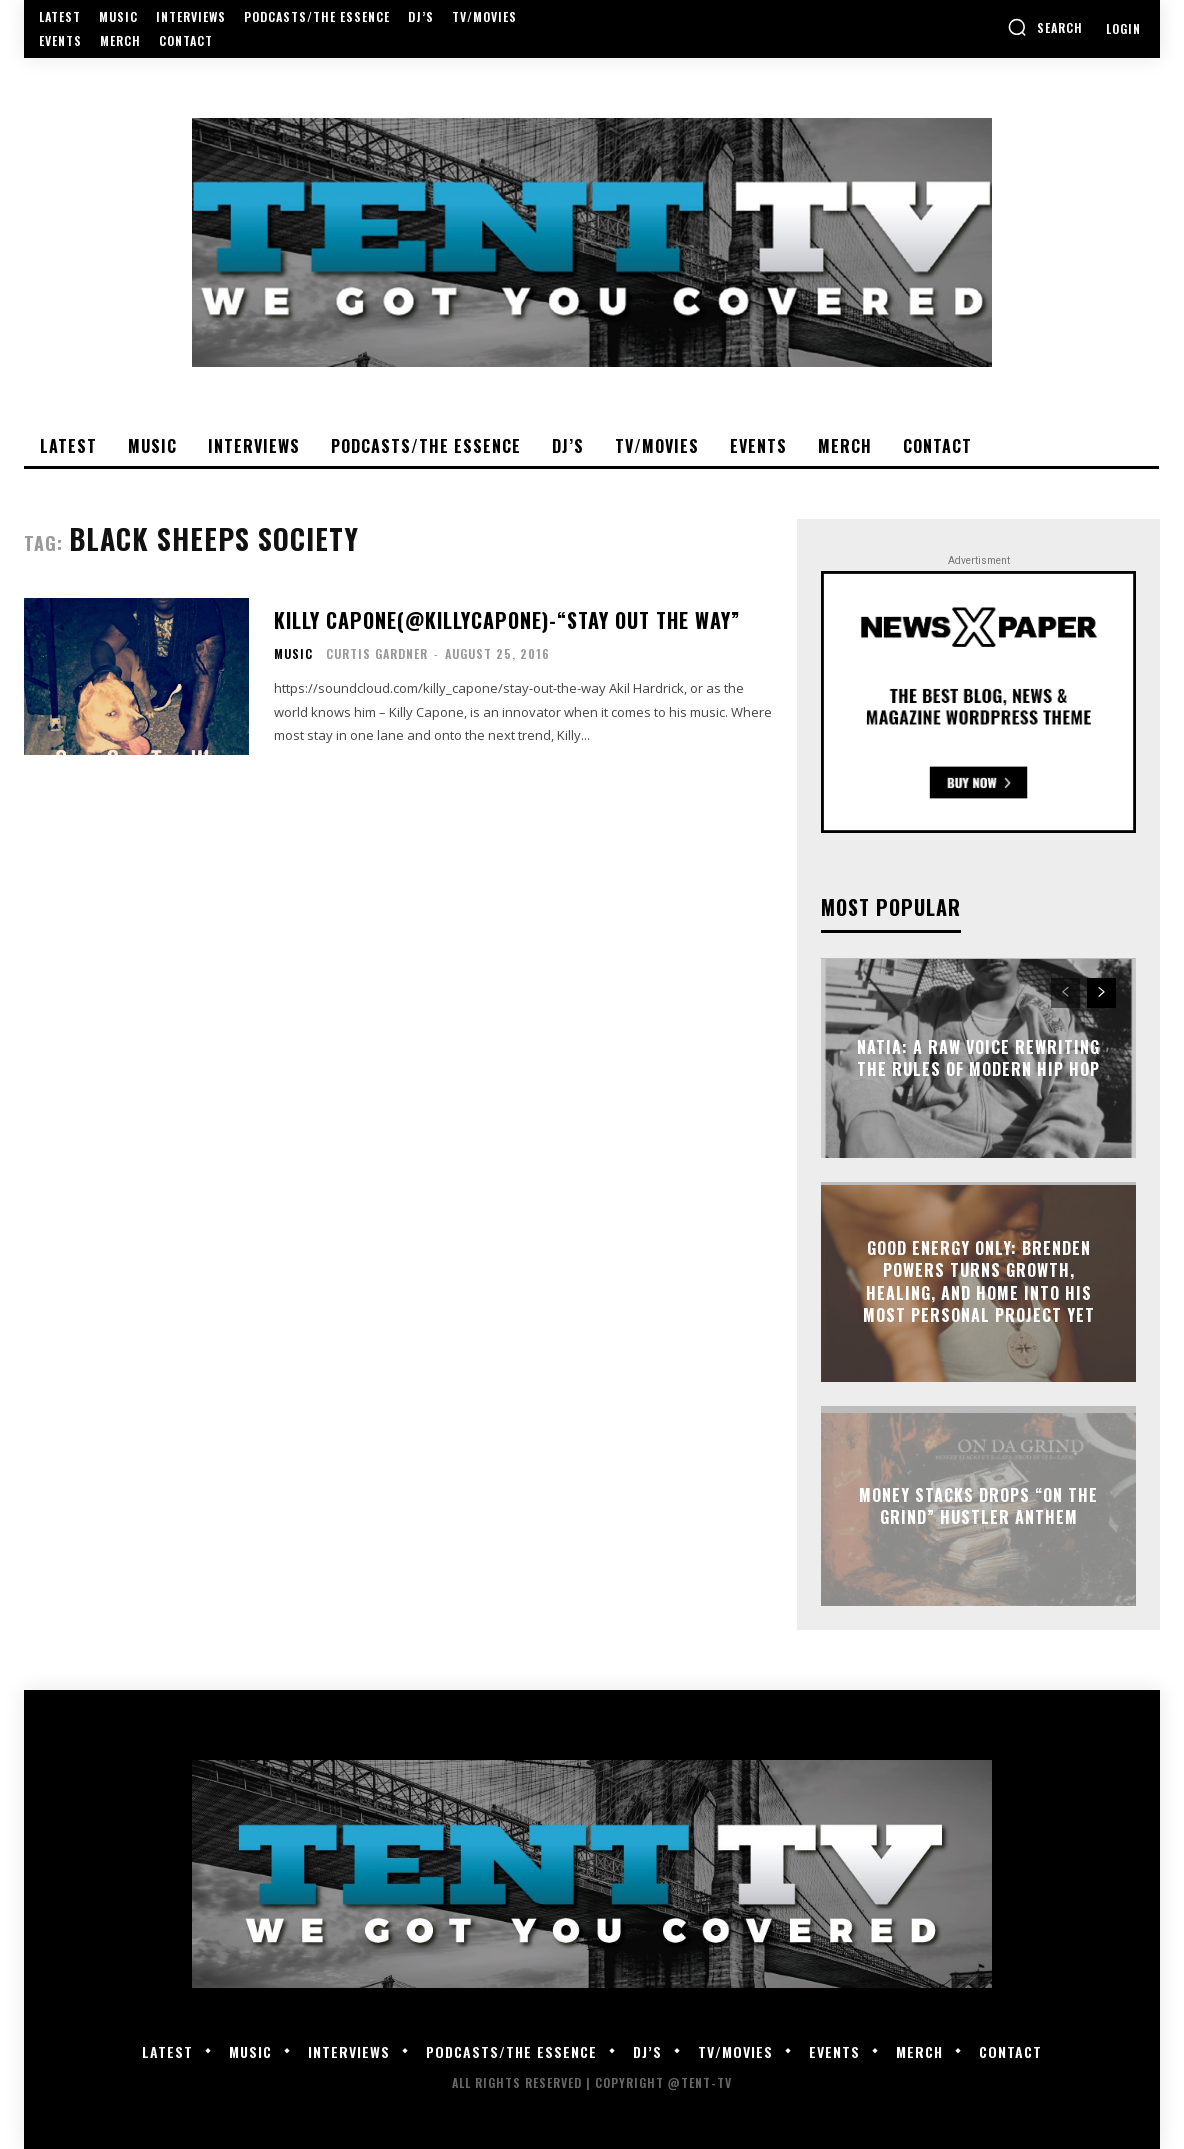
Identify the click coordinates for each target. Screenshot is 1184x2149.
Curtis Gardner (377, 653)
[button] (1045, 27)
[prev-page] (1065, 993)
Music (293, 654)
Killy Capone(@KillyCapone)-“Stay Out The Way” (507, 620)
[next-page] (1101, 993)
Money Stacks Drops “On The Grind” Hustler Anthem (978, 1506)
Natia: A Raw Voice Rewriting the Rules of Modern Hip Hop (978, 1058)
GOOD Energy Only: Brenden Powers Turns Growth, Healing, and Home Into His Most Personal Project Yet (979, 1281)
